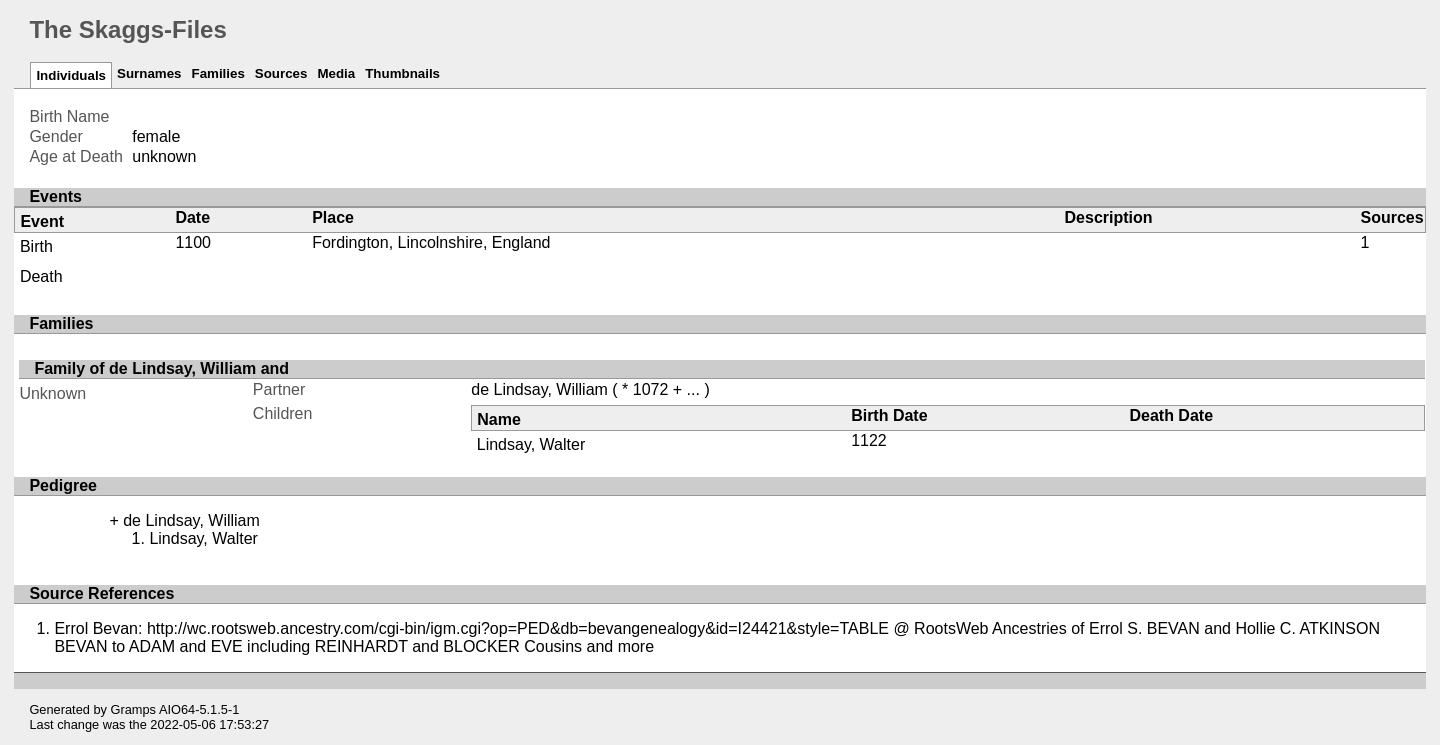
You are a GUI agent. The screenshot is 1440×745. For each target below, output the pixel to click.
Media (336, 73)
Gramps (134, 709)
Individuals (71, 75)
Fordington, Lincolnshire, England (431, 242)
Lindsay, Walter (531, 444)
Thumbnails (402, 73)
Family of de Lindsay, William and (161, 368)
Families (217, 73)
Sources (281, 73)
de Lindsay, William (539, 389)
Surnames (149, 73)
